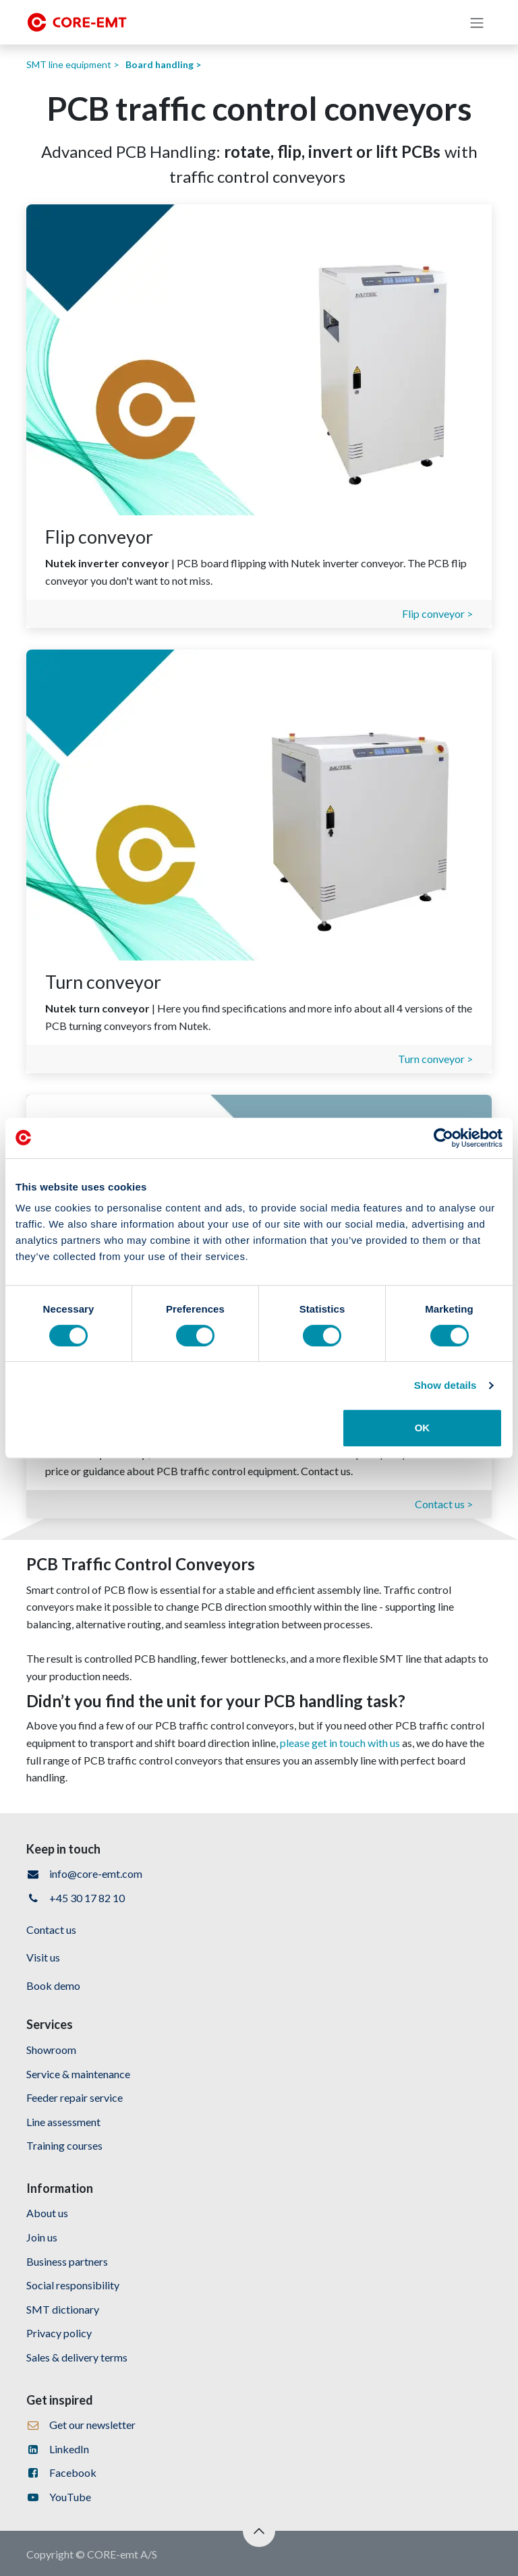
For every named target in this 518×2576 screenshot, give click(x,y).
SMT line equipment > (72, 64)
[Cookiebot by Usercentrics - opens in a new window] (443, 1138)
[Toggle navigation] (477, 22)
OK (422, 1427)
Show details (445, 1385)
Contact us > (444, 1503)
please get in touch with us (340, 1742)
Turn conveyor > (435, 1058)
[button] (259, 2531)
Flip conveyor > (437, 613)
